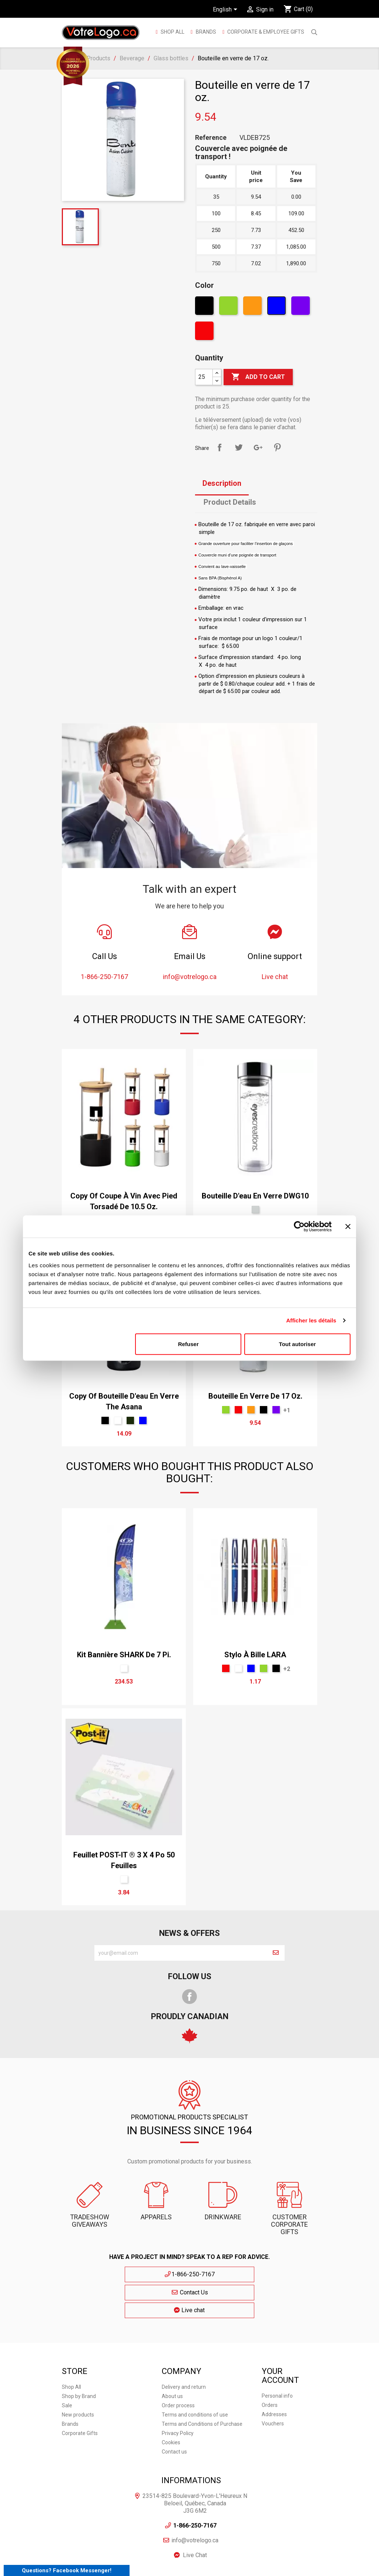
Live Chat (195, 2516)
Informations (191, 2441)
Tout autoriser (297, 1344)
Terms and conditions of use (195, 2376)
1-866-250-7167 (121, 2274)
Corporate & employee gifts (265, 32)
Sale (67, 2367)
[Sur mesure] (124, 1668)
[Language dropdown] (226, 10)
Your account (280, 2337)
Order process (178, 2367)
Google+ (258, 447)
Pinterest (277, 447)
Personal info (277, 2357)
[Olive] (130, 1420)
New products (78, 2376)
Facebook (189, 1996)
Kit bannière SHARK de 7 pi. (124, 1654)
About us (172, 2358)
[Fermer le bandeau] (348, 1226)
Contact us (174, 2413)
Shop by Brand (79, 2358)
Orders (270, 2367)
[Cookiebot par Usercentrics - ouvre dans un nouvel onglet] (299, 1226)
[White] (117, 1420)
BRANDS (206, 32)
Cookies (171, 2404)
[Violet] (301, 307)
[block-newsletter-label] (180, 1953)
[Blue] (277, 307)
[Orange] (253, 307)
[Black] (205, 307)
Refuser (188, 1344)
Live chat (257, 2274)
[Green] (229, 307)
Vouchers (273, 2385)
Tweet (238, 447)
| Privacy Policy (259, 2553)
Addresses (274, 2376)
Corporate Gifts (80, 2395)
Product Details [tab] (230, 502)
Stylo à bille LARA (255, 1654)
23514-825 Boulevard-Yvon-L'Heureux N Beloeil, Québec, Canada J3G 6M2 (194, 2465)
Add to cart (258, 377)
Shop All (172, 32)
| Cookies (284, 2553)
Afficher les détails (311, 1320)
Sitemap (234, 2553)
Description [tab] (221, 483)
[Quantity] (204, 377)
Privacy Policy (178, 2395)
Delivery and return (184, 2348)
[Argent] (255, 1209)
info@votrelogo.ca (194, 2501)
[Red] (205, 333)
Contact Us (189, 2274)
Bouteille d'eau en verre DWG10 (255, 1195)
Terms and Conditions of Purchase (202, 2385)
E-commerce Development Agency (166, 2566)
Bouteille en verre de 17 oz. (255, 1396)
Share (219, 447)
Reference (211, 137)
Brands (70, 2385)
